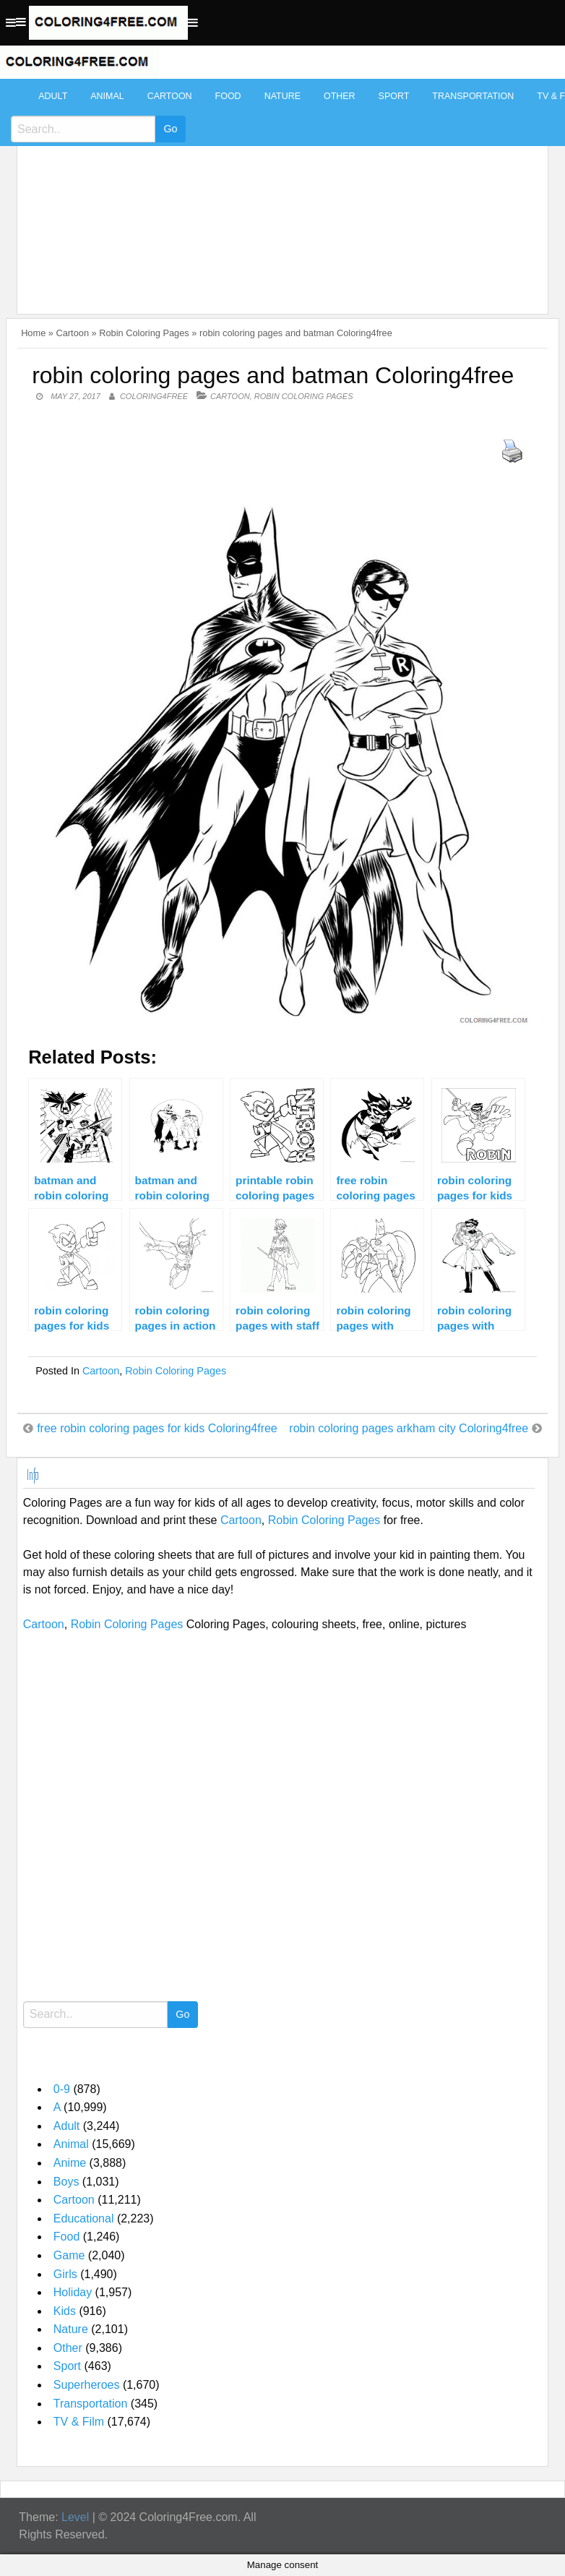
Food (228, 96)
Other (339, 96)
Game (69, 2255)
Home (33, 333)
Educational (83, 2218)
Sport (394, 96)
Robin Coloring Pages (144, 333)
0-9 (61, 2089)
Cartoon (169, 96)
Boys (66, 2181)
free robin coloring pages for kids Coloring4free (157, 1428)
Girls (65, 2274)
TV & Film (78, 2421)
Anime (69, 2163)
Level (75, 2517)
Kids (64, 2311)
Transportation (473, 96)
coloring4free (154, 396)
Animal (107, 96)
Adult (52, 96)
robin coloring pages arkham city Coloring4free (408, 1428)
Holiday (72, 2292)
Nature (282, 96)
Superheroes (86, 2385)
